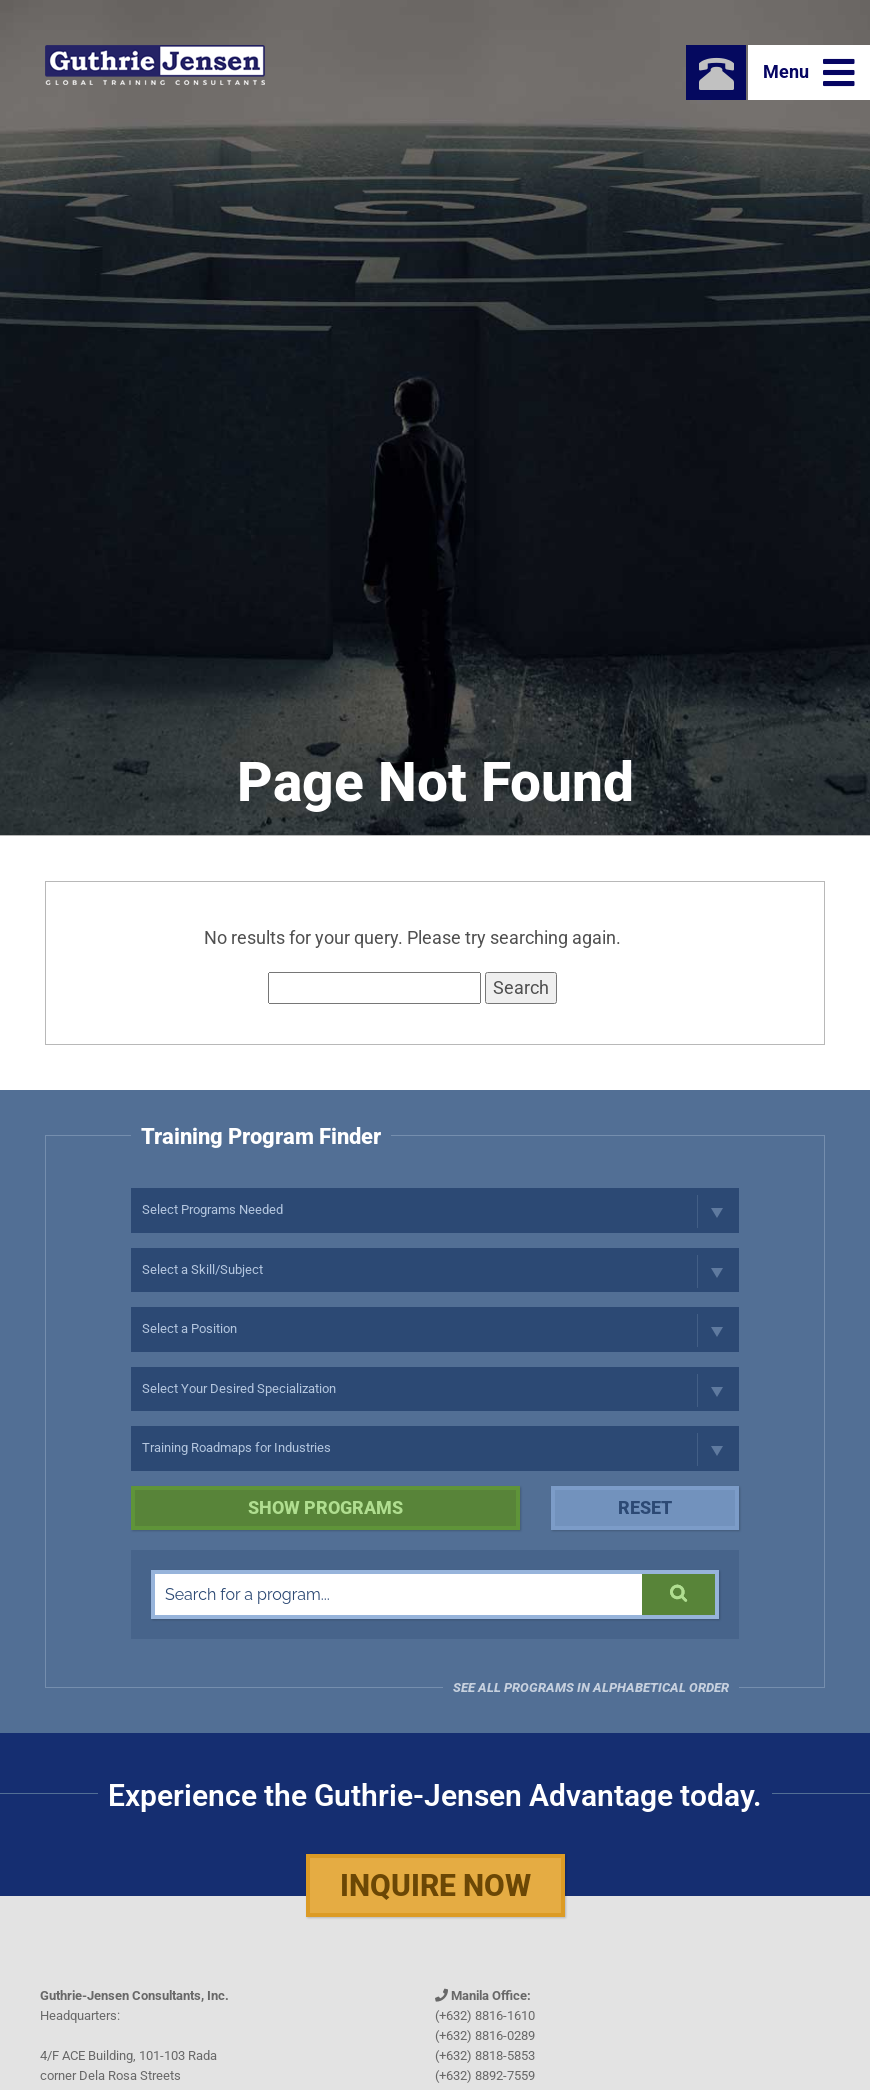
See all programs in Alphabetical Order (591, 1687)
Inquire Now (435, 1885)
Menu (809, 73)
